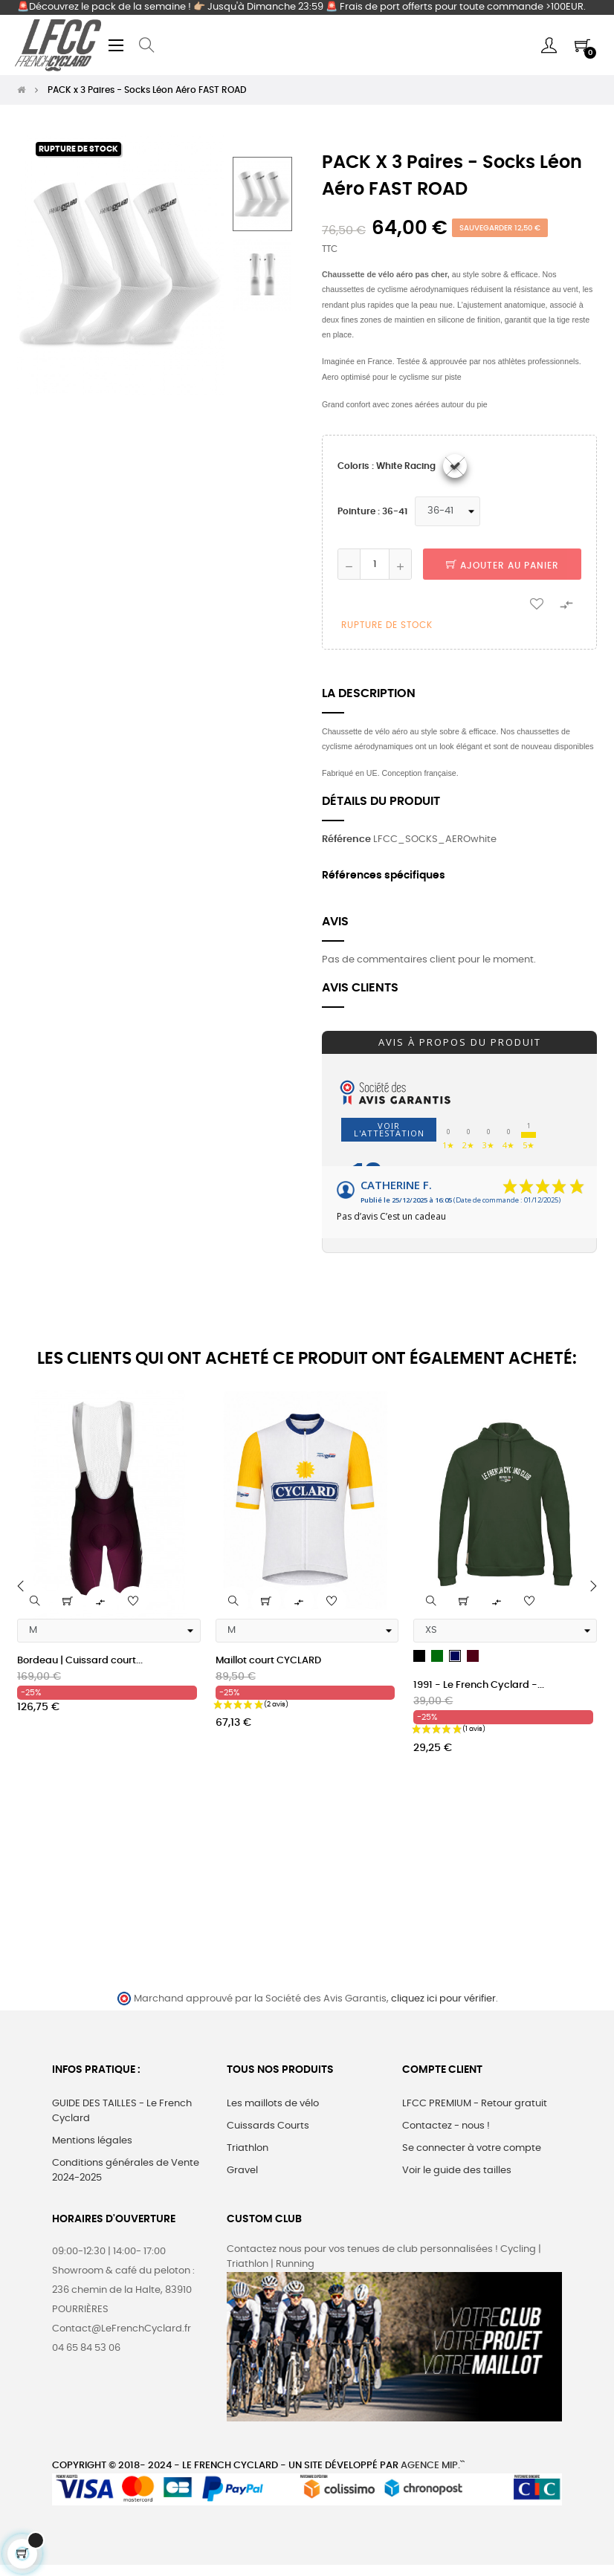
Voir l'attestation (389, 1129)
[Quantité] (375, 564)
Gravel (242, 2170)
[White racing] (455, 466)
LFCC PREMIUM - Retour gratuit (474, 2104)
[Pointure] (447, 511)
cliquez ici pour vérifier (443, 1999)
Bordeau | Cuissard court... (80, 1661)
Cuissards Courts (268, 2126)
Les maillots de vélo (273, 2104)
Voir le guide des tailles (456, 2170)
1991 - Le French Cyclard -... (478, 1685)
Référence (346, 839)
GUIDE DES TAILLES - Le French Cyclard (122, 2111)
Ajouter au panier (502, 565)
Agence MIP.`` (433, 2465)
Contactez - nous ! (446, 2126)
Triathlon (247, 2148)
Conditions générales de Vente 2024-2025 (125, 2170)
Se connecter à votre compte (471, 2148)
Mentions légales (92, 2141)
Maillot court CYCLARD (268, 1661)
